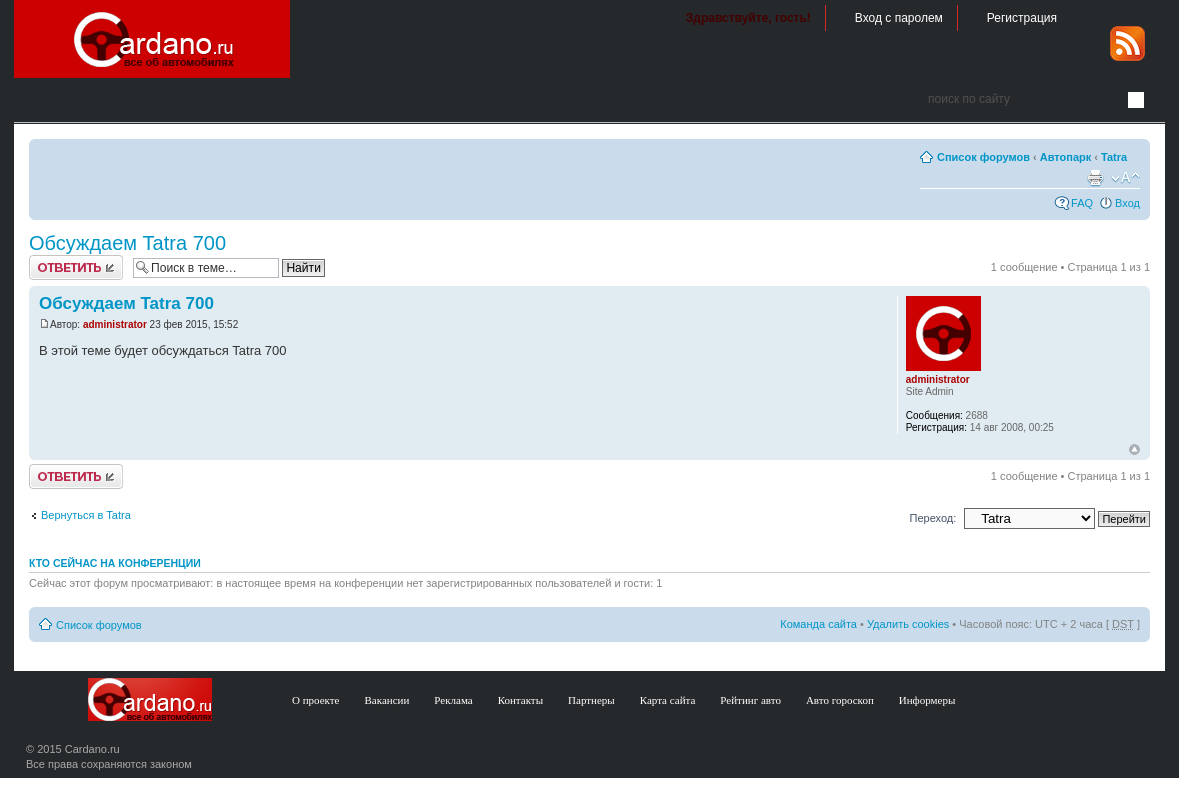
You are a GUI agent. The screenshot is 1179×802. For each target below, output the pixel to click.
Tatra (1114, 157)
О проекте (316, 700)
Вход (1127, 203)
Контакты (520, 700)
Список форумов (983, 157)
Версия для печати (1095, 178)
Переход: (933, 518)
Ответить (76, 267)
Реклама (453, 700)
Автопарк (1066, 157)
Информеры (927, 700)
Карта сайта (668, 700)
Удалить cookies (908, 624)
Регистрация (1022, 18)
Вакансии (387, 700)
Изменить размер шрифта (1125, 178)
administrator (115, 324)
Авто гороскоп (840, 700)
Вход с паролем (899, 18)
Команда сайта (818, 624)
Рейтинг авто (750, 700)
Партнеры (591, 700)
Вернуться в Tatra (86, 515)
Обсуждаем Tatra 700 (127, 243)
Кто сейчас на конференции (115, 563)
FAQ (1082, 203)
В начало (1134, 450)
